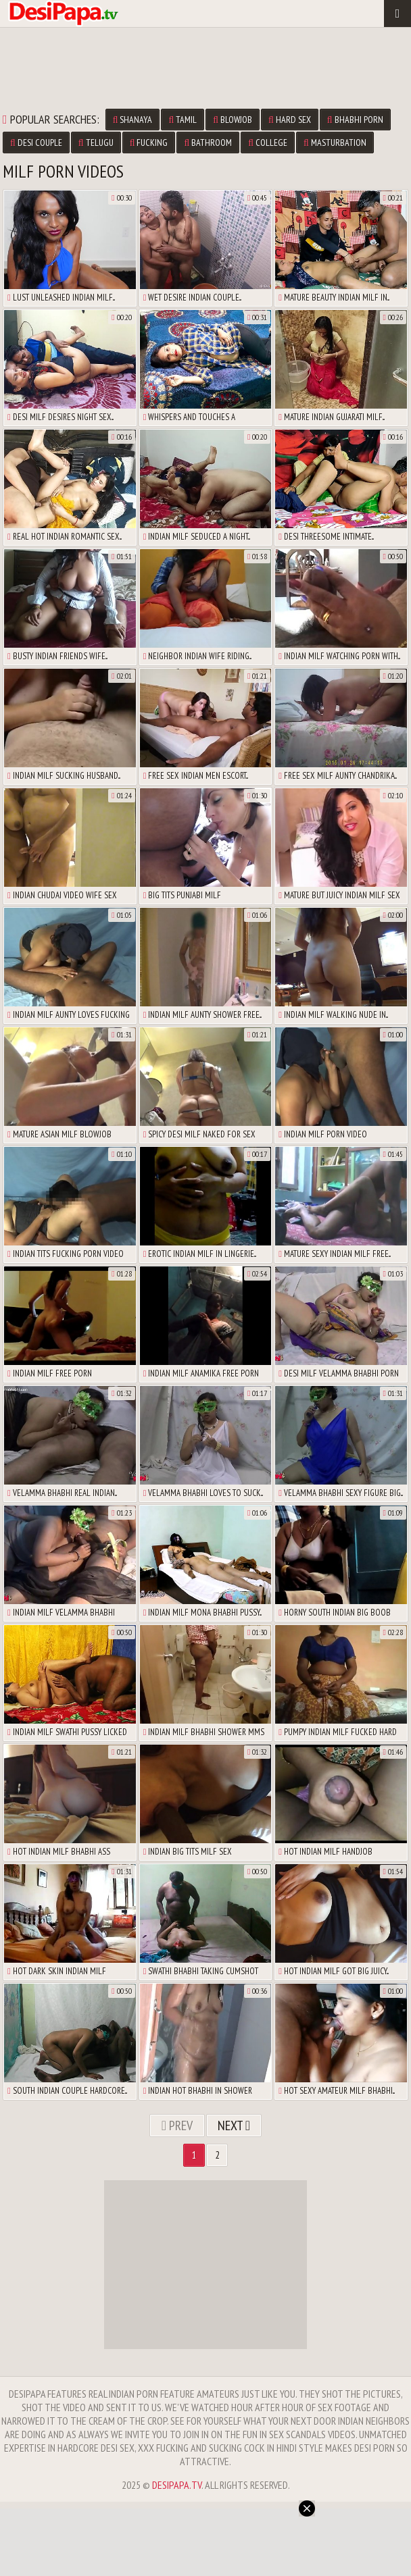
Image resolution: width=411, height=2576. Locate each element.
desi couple (36, 142)
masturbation (335, 142)
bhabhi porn (355, 119)
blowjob (232, 119)
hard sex (289, 119)
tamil (182, 119)
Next (234, 2125)
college (267, 142)
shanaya (133, 119)
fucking (149, 142)
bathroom (208, 142)
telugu (96, 142)
